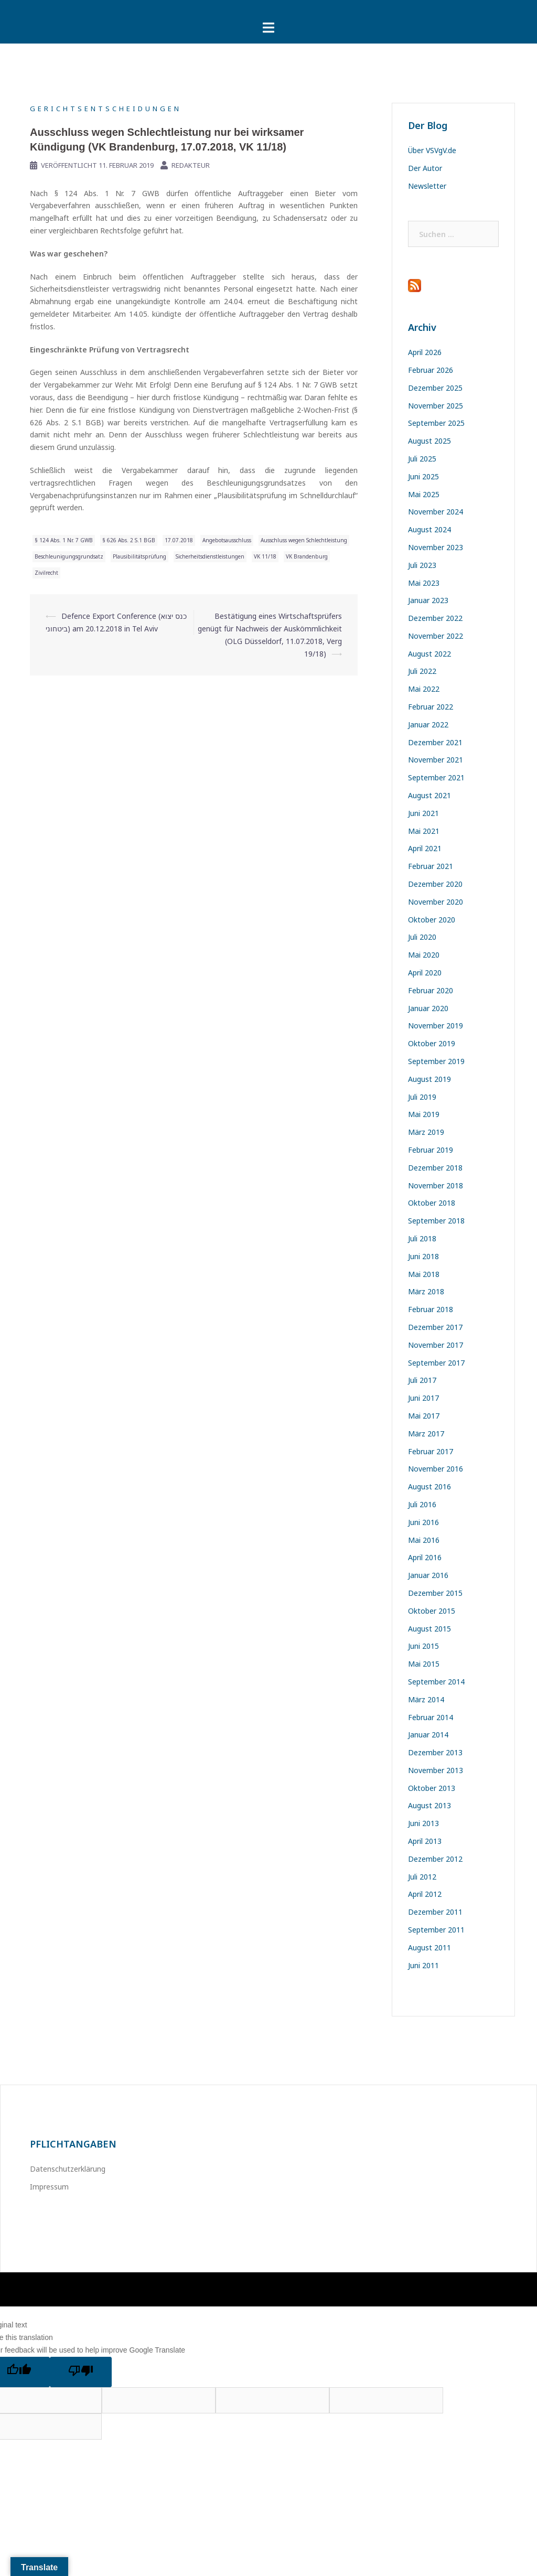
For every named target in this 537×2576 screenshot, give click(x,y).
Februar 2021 (430, 866)
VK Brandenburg (307, 556)
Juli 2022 (422, 671)
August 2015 (429, 1629)
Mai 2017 (423, 1416)
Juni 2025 (423, 476)
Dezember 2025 (435, 388)
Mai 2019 (423, 1114)
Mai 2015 (423, 1664)
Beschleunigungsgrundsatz (69, 556)
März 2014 (426, 1699)
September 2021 (436, 777)
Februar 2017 (430, 1451)
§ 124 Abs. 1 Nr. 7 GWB (64, 540)
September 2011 (436, 1930)
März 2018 (426, 1291)
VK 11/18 (265, 556)
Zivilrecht (46, 572)
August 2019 (429, 1079)
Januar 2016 (428, 1575)
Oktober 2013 (431, 1788)
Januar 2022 (428, 724)
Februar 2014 (430, 1717)
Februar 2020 (430, 990)
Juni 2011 (423, 1965)
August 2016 (429, 1486)
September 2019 (436, 1061)
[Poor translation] (81, 2372)
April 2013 (425, 1841)
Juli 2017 (422, 1380)
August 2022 (429, 654)
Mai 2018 (423, 1274)
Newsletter (427, 186)
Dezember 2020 (435, 884)
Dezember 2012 (435, 1859)
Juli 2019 (422, 1097)
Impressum (49, 2187)
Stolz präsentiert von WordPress (77, 2289)
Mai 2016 (423, 1540)
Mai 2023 (423, 583)
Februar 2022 (430, 707)
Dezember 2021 (435, 742)
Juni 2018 (423, 1256)
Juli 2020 (422, 937)
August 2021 (429, 795)
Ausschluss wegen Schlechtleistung (304, 540)
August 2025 (429, 441)
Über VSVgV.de (432, 150)
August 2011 (429, 1947)
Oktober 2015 (431, 1611)
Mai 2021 (423, 831)
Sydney (181, 2289)
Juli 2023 (422, 565)
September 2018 (436, 1221)
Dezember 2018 (435, 1168)
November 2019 (435, 1026)
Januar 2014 (428, 1735)
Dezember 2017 (435, 1327)
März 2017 (426, 1434)
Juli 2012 (422, 1877)
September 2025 (436, 423)
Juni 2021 (423, 813)
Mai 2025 (423, 494)
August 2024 (429, 529)
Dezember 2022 (435, 618)
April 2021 (425, 848)
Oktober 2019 (431, 1043)
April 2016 (425, 1557)
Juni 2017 (423, 1398)
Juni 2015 (423, 1646)
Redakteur (190, 165)
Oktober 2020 (431, 920)
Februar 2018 (430, 1309)
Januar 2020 (428, 1008)
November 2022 (435, 636)
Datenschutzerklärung (67, 2169)
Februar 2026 (430, 370)
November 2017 (435, 1345)
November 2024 (435, 512)
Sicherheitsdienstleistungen (210, 556)
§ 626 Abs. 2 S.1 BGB (128, 540)
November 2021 (435, 760)
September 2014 (436, 1682)
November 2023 (435, 547)
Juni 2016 (423, 1522)
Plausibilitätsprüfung (139, 556)
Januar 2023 (428, 600)
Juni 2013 (423, 1823)
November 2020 (435, 902)
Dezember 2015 (435, 1593)
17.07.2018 (179, 540)
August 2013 (429, 1805)
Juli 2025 (422, 459)
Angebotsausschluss (226, 540)
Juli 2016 (422, 1504)
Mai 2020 (423, 955)
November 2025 (435, 406)
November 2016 (435, 1469)
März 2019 (426, 1132)
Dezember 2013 (435, 1752)
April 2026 (425, 352)
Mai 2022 (423, 689)
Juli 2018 (422, 1238)
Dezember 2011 (435, 1912)
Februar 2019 (430, 1150)
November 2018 (435, 1185)
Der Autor (425, 168)
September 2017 (436, 1363)
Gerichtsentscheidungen (105, 108)
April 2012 (425, 1894)
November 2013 (435, 1770)
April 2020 (425, 973)
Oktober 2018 (431, 1203)
